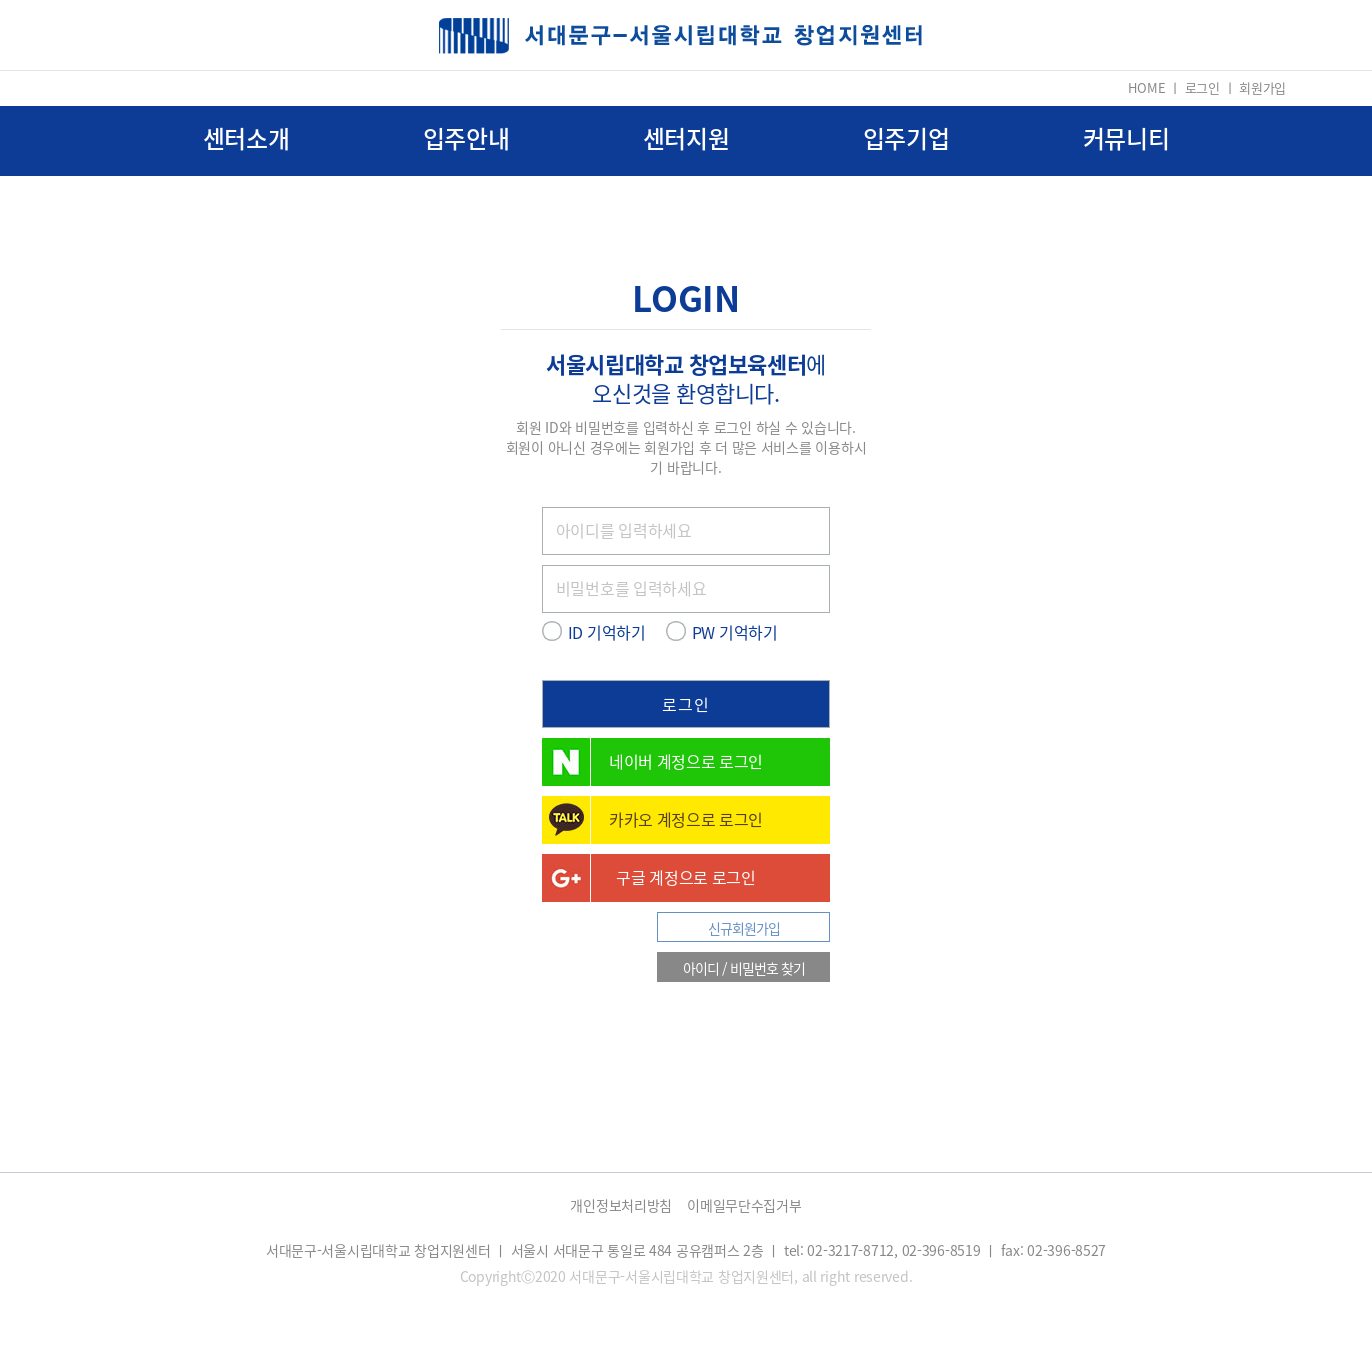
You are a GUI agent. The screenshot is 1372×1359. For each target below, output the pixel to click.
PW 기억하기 (735, 632)
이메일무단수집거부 (744, 1205)
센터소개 (246, 138)
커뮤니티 (1126, 138)
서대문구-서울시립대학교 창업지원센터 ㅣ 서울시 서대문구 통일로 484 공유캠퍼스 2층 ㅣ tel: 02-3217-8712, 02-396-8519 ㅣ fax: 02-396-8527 (686, 1250)
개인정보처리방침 (621, 1205)
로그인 (1202, 87)
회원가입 (1262, 87)
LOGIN (686, 297)
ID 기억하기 (607, 632)
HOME (1146, 87)
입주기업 (906, 138)
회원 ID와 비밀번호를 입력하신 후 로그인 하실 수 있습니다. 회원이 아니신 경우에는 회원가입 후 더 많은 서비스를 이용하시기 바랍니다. (686, 447)
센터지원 (686, 138)
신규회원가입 (744, 928)
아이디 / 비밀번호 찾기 (744, 968)
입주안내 (466, 138)
